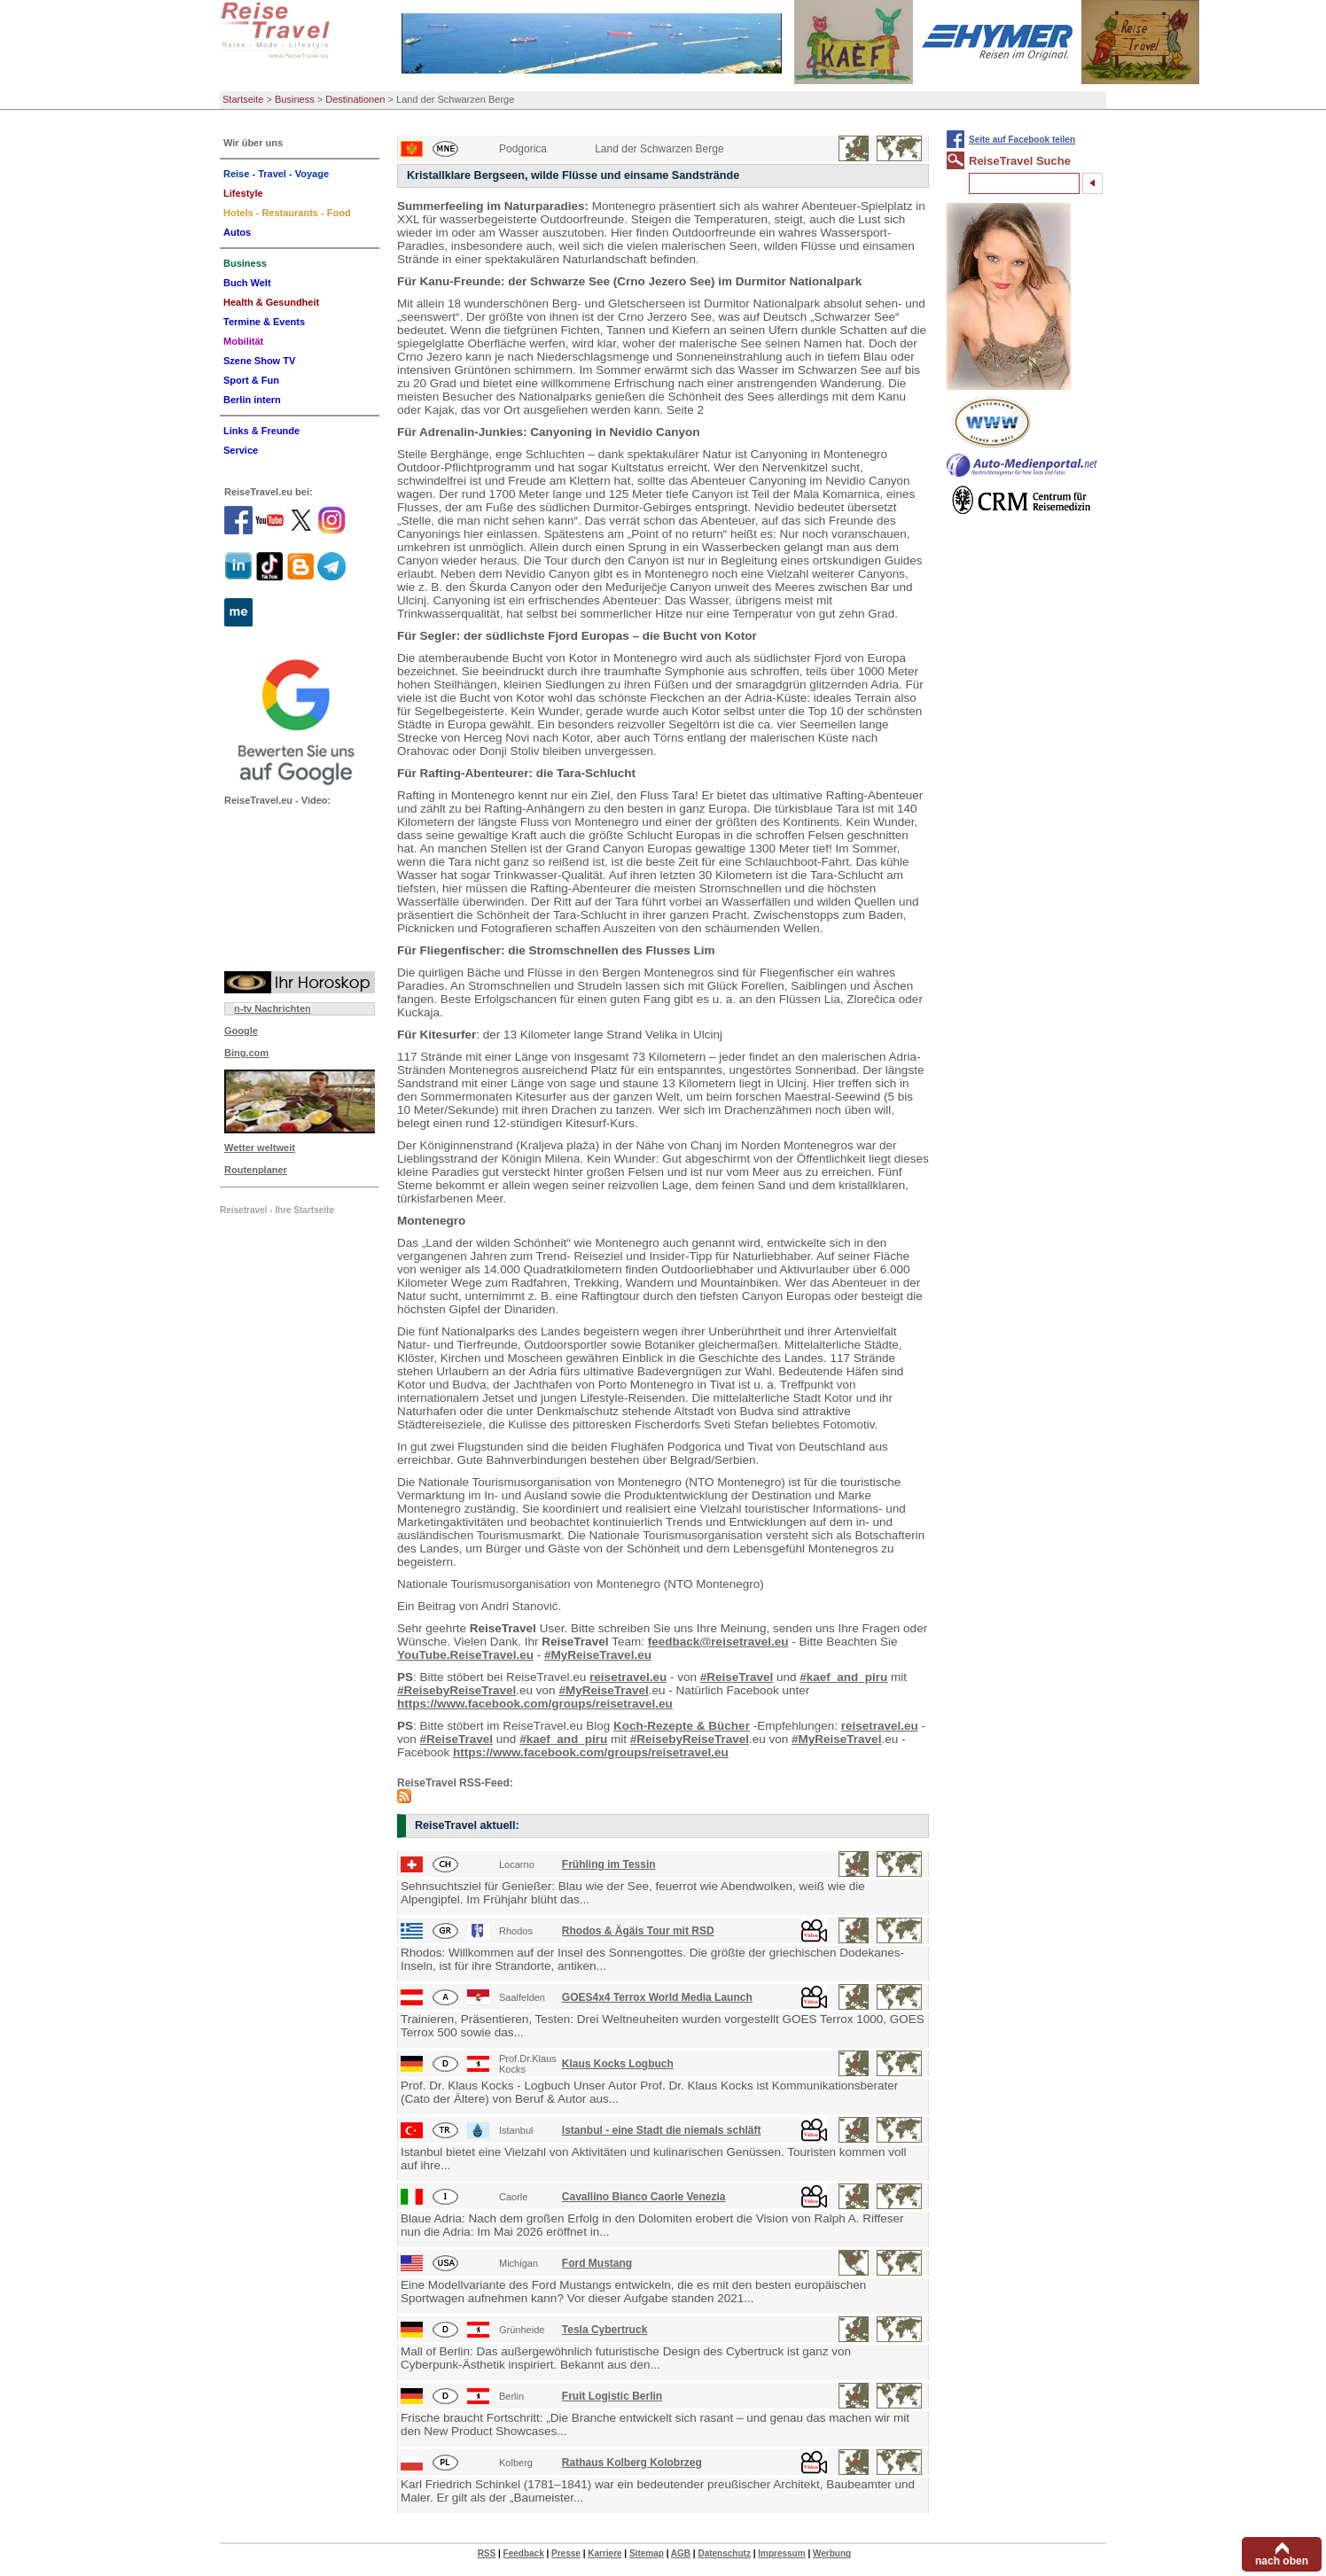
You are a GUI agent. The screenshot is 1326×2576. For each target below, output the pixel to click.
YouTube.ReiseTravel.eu (465, 1655)
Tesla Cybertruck (605, 2329)
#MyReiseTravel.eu (597, 1655)
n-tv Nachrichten (272, 1008)
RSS (487, 2553)
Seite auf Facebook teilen (1022, 139)
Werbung (832, 2553)
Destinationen (355, 99)
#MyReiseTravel (603, 1690)
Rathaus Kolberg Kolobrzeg (632, 2462)
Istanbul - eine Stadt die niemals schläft (661, 2130)
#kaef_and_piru (843, 1677)
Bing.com (246, 1052)
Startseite (242, 99)
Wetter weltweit (259, 1147)
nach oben (1281, 2561)
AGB (680, 2553)
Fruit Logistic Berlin (612, 2396)
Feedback (523, 2553)
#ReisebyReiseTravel (456, 1690)
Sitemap (646, 2553)
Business (295, 99)
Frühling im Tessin (609, 1864)
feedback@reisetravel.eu (718, 1641)
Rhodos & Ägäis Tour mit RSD (638, 1931)
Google (241, 1030)
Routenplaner (255, 1169)
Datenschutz (724, 2553)
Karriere (604, 2553)
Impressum (781, 2553)
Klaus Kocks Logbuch (618, 2064)
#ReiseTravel (737, 1677)
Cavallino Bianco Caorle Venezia (644, 2197)
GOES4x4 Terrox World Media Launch (657, 1997)
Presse (566, 2553)
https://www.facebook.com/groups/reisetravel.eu (535, 1703)
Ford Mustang (597, 2263)
